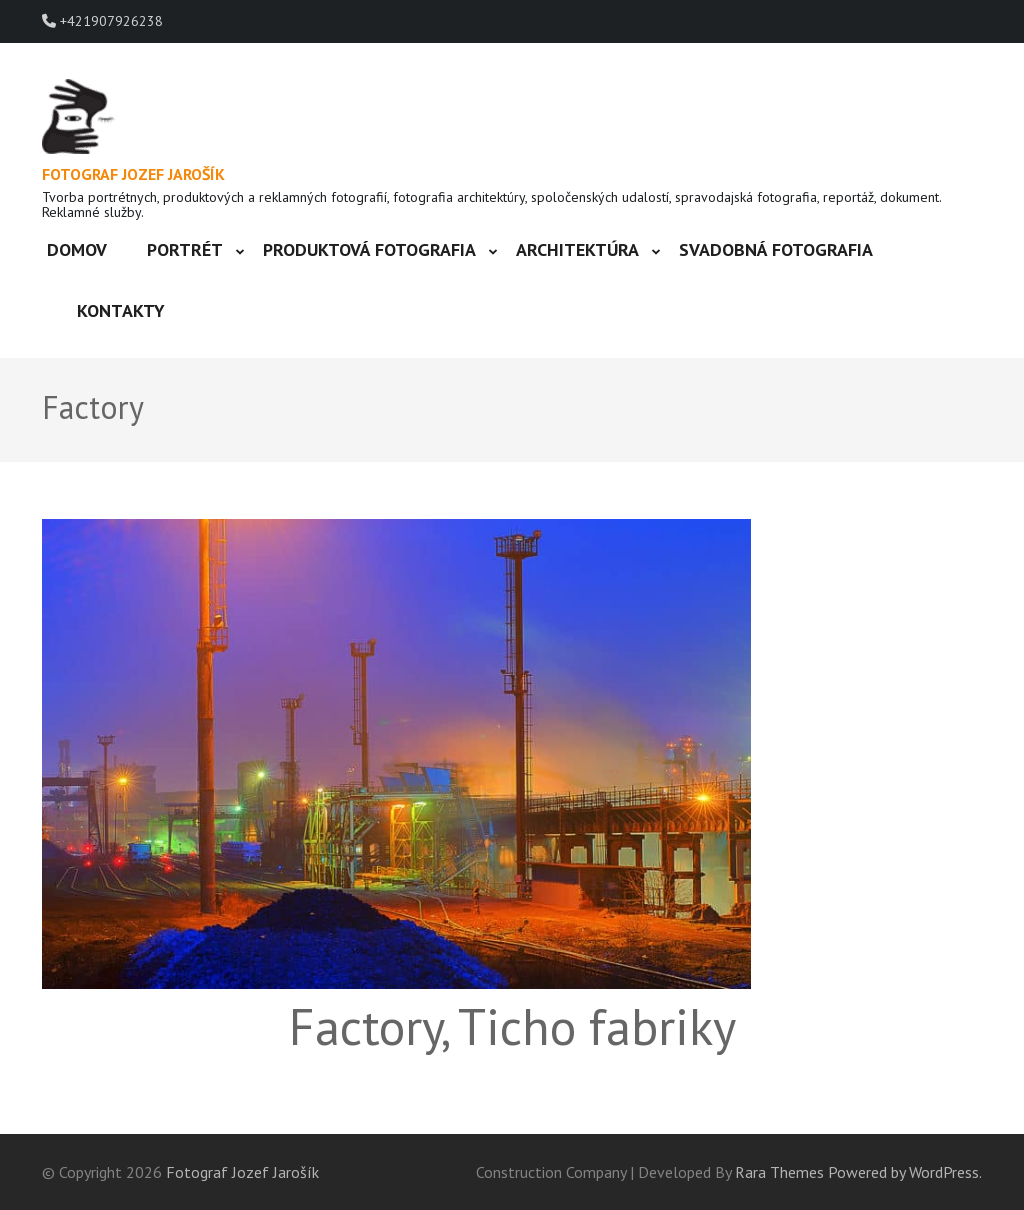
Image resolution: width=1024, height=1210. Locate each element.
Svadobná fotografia (776, 249)
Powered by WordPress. (905, 1172)
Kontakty (121, 310)
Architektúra (577, 249)
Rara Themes (779, 1172)
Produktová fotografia (369, 249)
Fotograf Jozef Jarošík (133, 174)
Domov (77, 249)
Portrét (185, 249)
